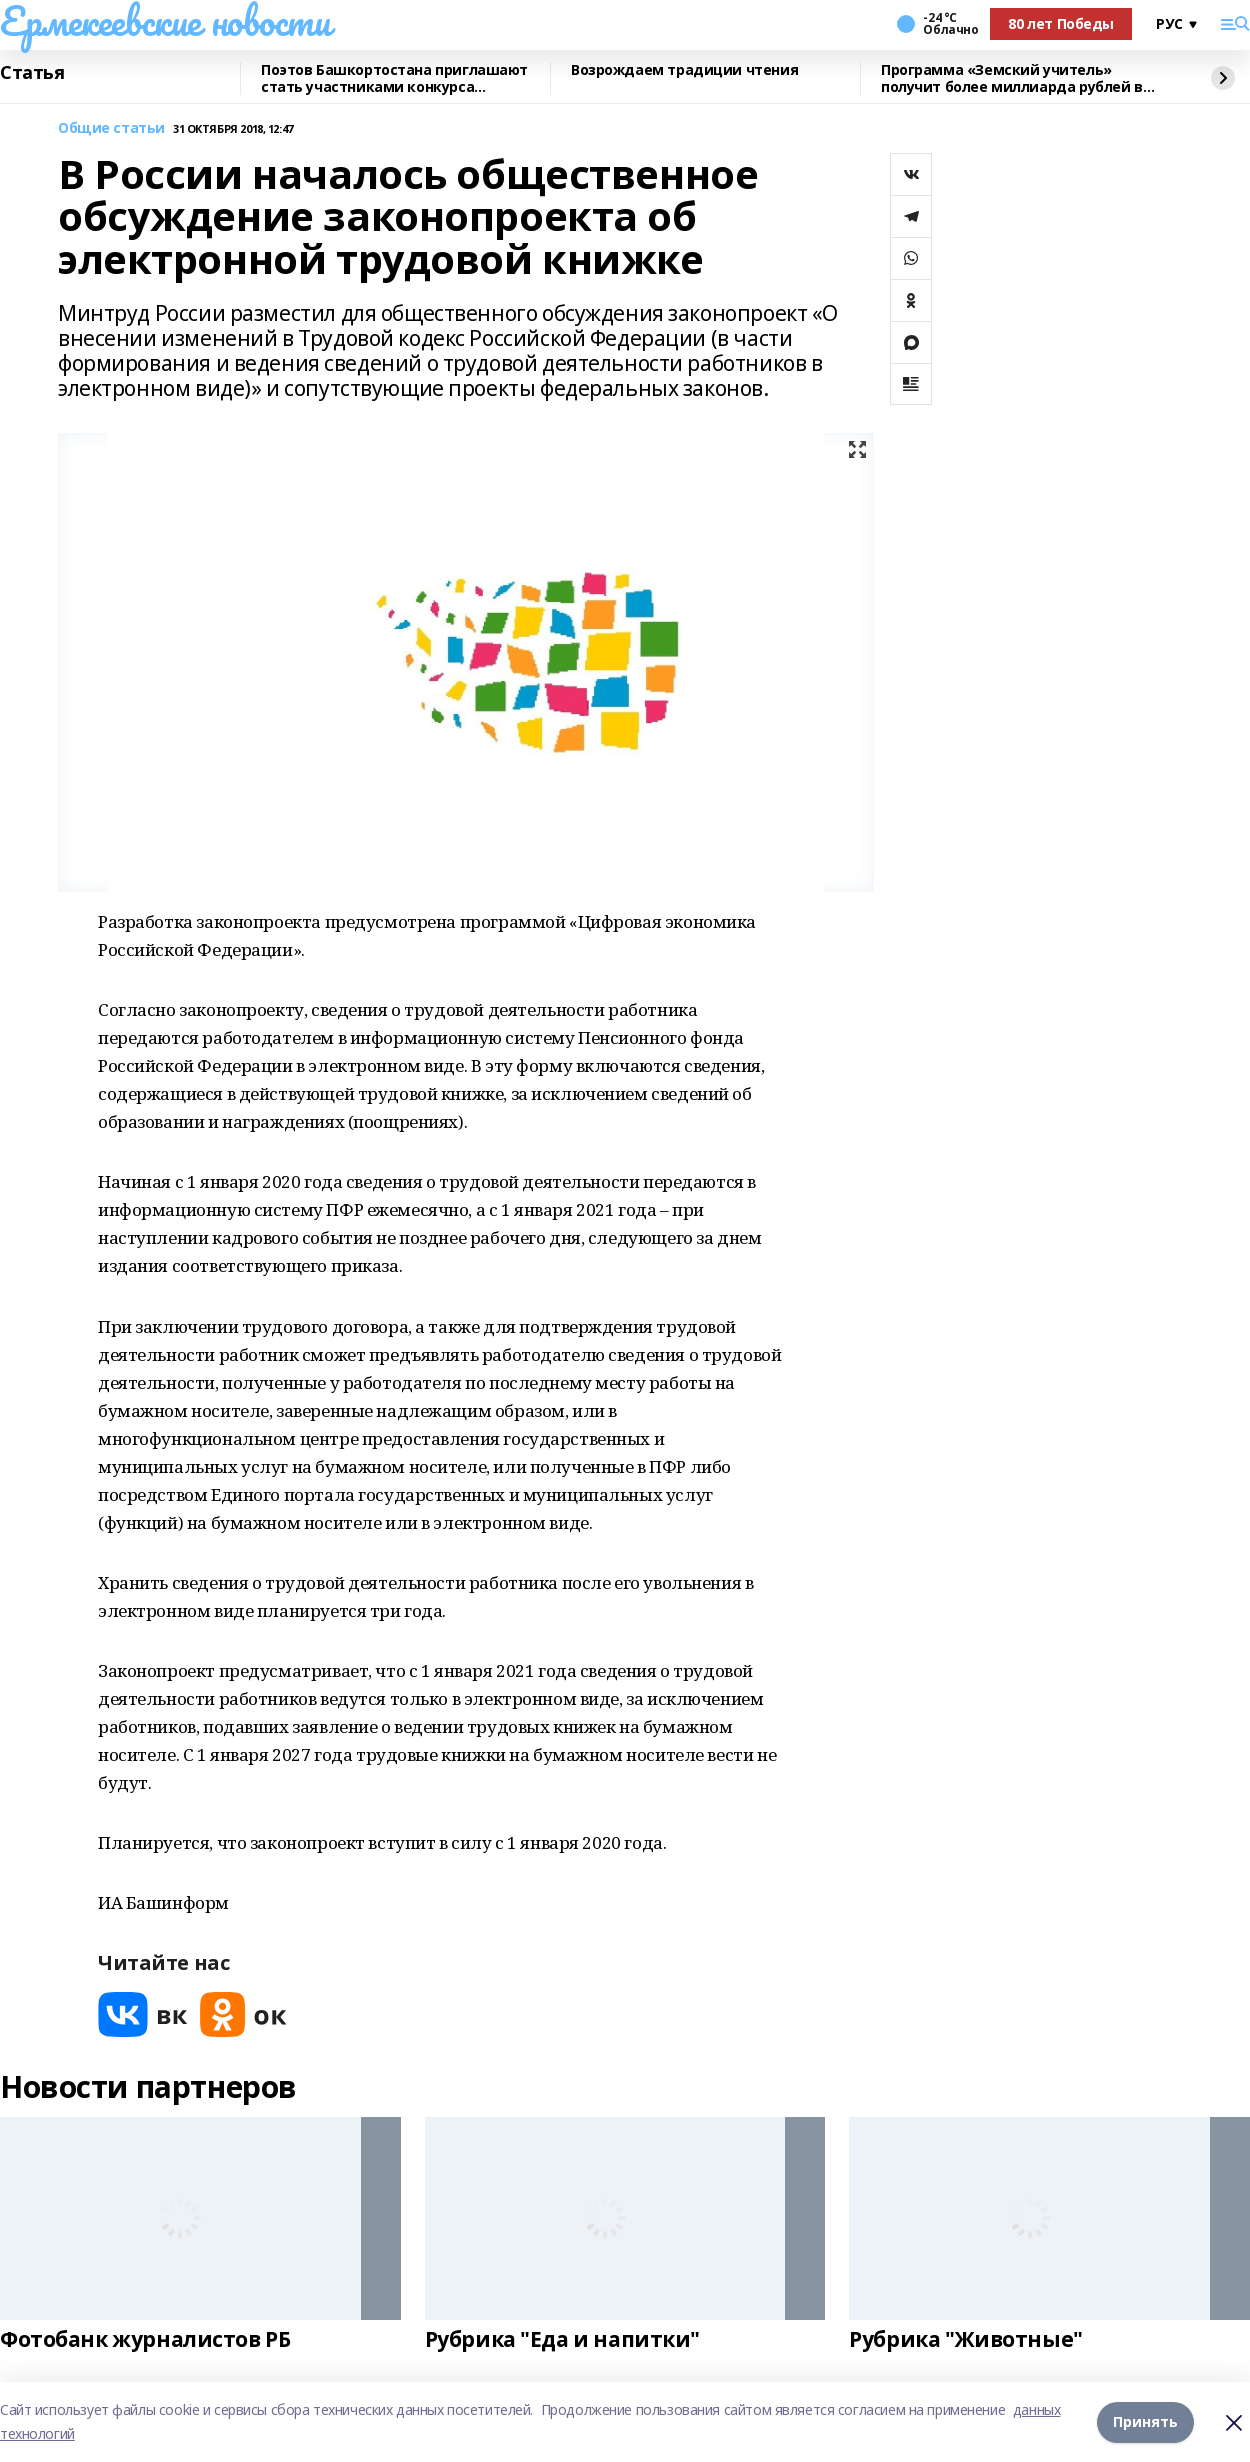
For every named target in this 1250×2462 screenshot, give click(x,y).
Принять (1145, 2421)
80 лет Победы (1061, 23)
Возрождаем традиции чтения (684, 70)
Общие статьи (111, 128)
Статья (32, 73)
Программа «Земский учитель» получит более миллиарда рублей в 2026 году (1012, 78)
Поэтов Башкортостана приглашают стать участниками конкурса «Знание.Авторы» (394, 78)
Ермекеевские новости (165, 21)
